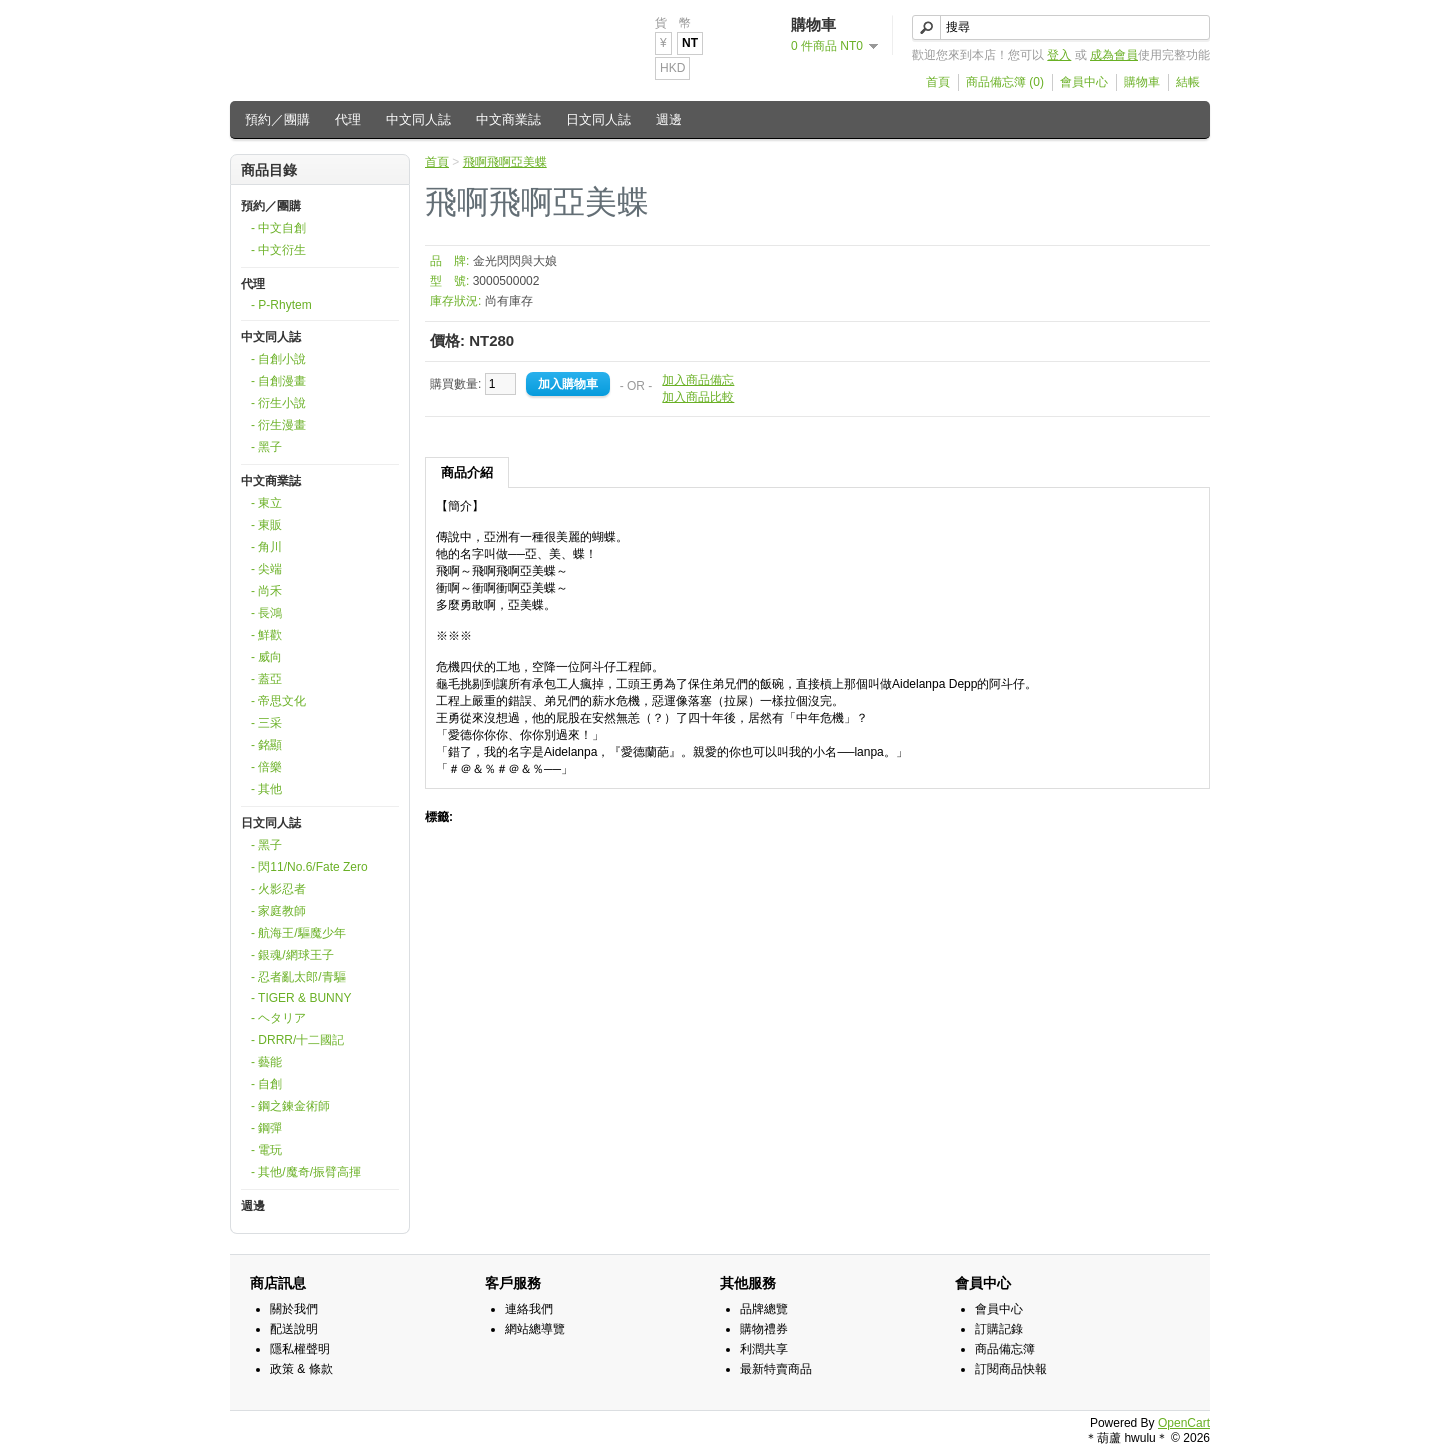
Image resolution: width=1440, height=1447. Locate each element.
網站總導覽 (535, 1329)
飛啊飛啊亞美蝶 (505, 162)
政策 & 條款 (301, 1369)
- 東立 (266, 503)
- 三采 (266, 723)
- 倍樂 (266, 767)
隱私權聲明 (300, 1349)
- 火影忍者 (278, 889)
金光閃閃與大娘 (515, 261)
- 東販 (266, 525)
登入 (1059, 55)
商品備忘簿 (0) (1005, 82)
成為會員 (1114, 55)
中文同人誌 (418, 119)
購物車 (1142, 82)
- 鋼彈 (266, 1128)
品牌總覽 (764, 1309)
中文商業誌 (508, 119)
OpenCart (1184, 1423)
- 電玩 (266, 1150)
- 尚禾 (266, 591)
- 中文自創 (278, 228)
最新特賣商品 (776, 1369)
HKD (672, 68)
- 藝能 (266, 1062)
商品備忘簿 (1005, 1349)
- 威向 (266, 657)
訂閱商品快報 (1011, 1369)
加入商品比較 (698, 397)
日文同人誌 (598, 119)
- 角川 (266, 547)
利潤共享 (764, 1349)
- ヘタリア (278, 1018)
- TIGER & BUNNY (301, 998)
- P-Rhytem (281, 305)
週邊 (669, 119)
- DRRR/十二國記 (297, 1040)
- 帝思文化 (278, 701)
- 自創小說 (278, 359)
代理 (348, 119)
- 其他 (266, 789)
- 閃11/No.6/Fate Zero (309, 867)
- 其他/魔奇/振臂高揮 (306, 1172)
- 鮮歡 (266, 635)
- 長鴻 (266, 613)
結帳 (1188, 82)
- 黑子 (266, 447)
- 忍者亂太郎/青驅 (298, 977)
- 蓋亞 (266, 679)
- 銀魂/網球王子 (292, 955)
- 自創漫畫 (278, 381)
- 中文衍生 (278, 250)
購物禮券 (764, 1329)
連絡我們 (529, 1309)
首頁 (938, 82)
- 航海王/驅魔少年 (298, 933)
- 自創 (266, 1084)
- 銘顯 (266, 745)
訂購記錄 (999, 1329)
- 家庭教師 (278, 911)
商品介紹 (467, 472)
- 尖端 (266, 569)
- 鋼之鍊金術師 (290, 1106)
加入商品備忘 (698, 380)
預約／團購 (277, 119)
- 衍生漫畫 (278, 425)
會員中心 (1084, 82)
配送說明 (294, 1329)
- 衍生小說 (278, 403)
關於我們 (294, 1309)
